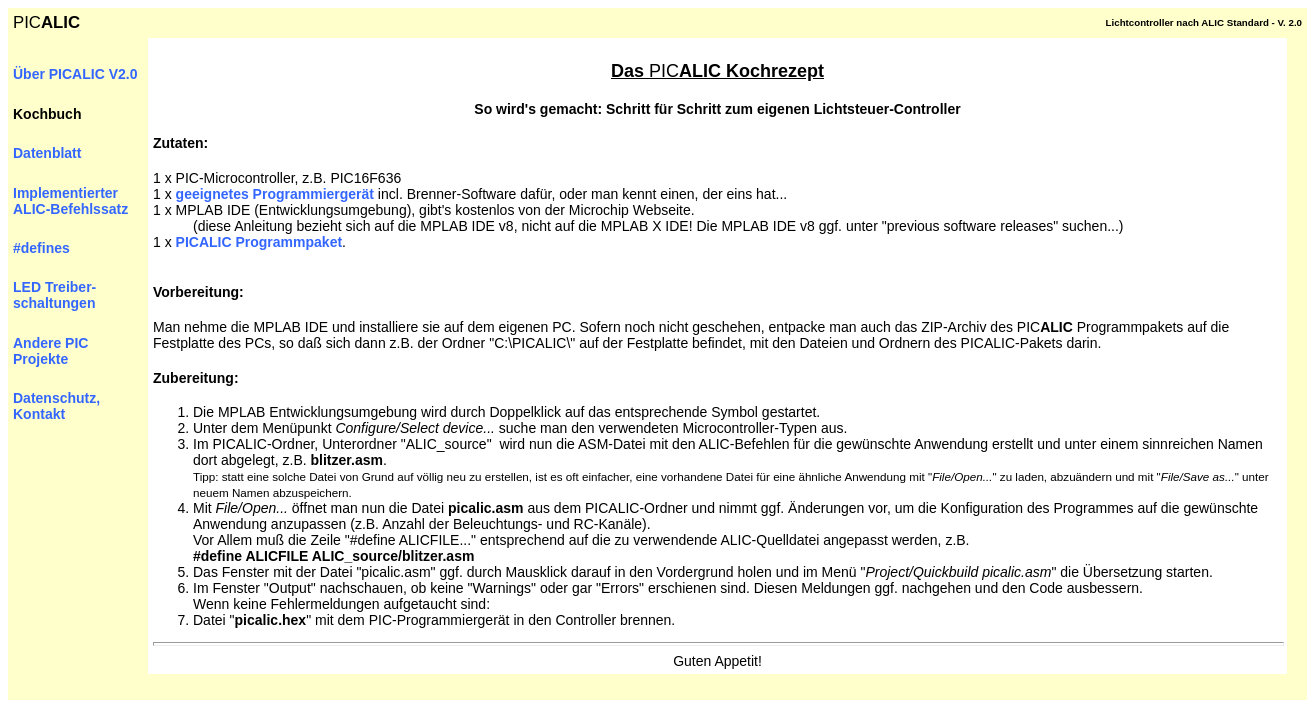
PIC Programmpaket (259, 242)
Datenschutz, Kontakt (56, 406)
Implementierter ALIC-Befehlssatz (70, 201)
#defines (41, 248)
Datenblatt (47, 153)
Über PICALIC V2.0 (75, 74)
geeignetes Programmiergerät (275, 194)
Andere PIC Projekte (50, 351)
